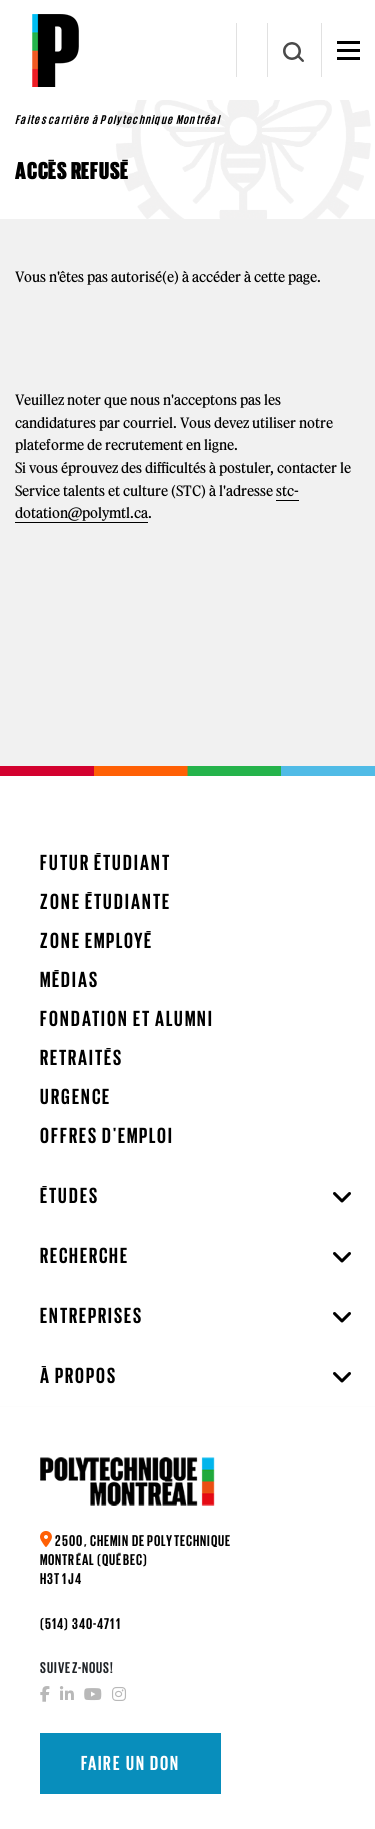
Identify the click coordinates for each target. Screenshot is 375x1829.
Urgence (75, 1096)
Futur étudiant (105, 862)
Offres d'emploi (107, 1135)
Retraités (81, 1057)
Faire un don (130, 1763)
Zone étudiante (105, 901)
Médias (69, 979)
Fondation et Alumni (127, 1018)
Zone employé (96, 940)
